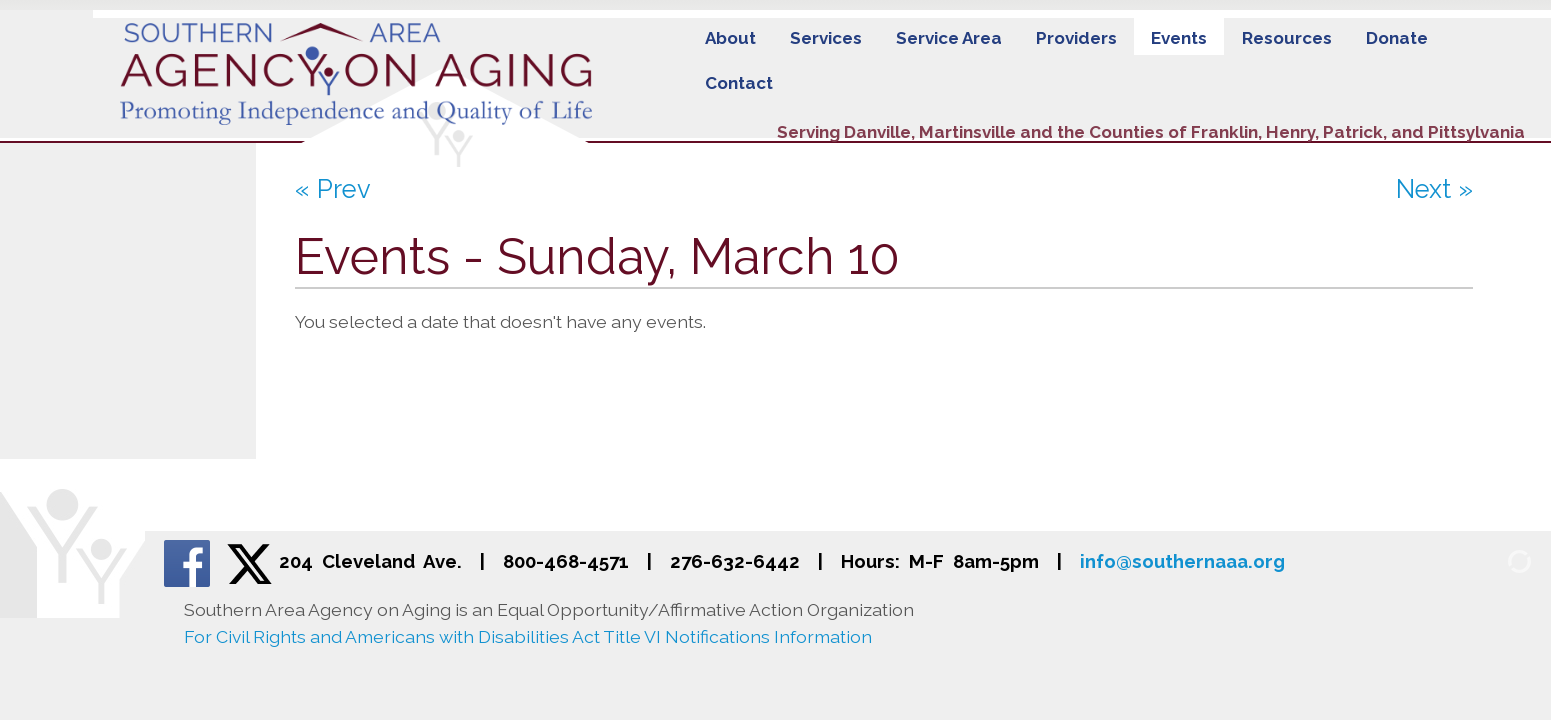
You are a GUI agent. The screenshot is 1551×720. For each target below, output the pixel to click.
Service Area (949, 38)
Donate (1397, 38)
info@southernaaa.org (1182, 561)
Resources (1287, 38)
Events (1179, 38)
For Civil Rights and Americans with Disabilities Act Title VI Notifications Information (528, 636)
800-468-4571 (566, 561)
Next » (1434, 189)
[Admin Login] (1496, 560)
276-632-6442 (735, 561)
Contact (739, 83)
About (730, 38)
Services (826, 38)
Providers (1076, 38)
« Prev (333, 189)
